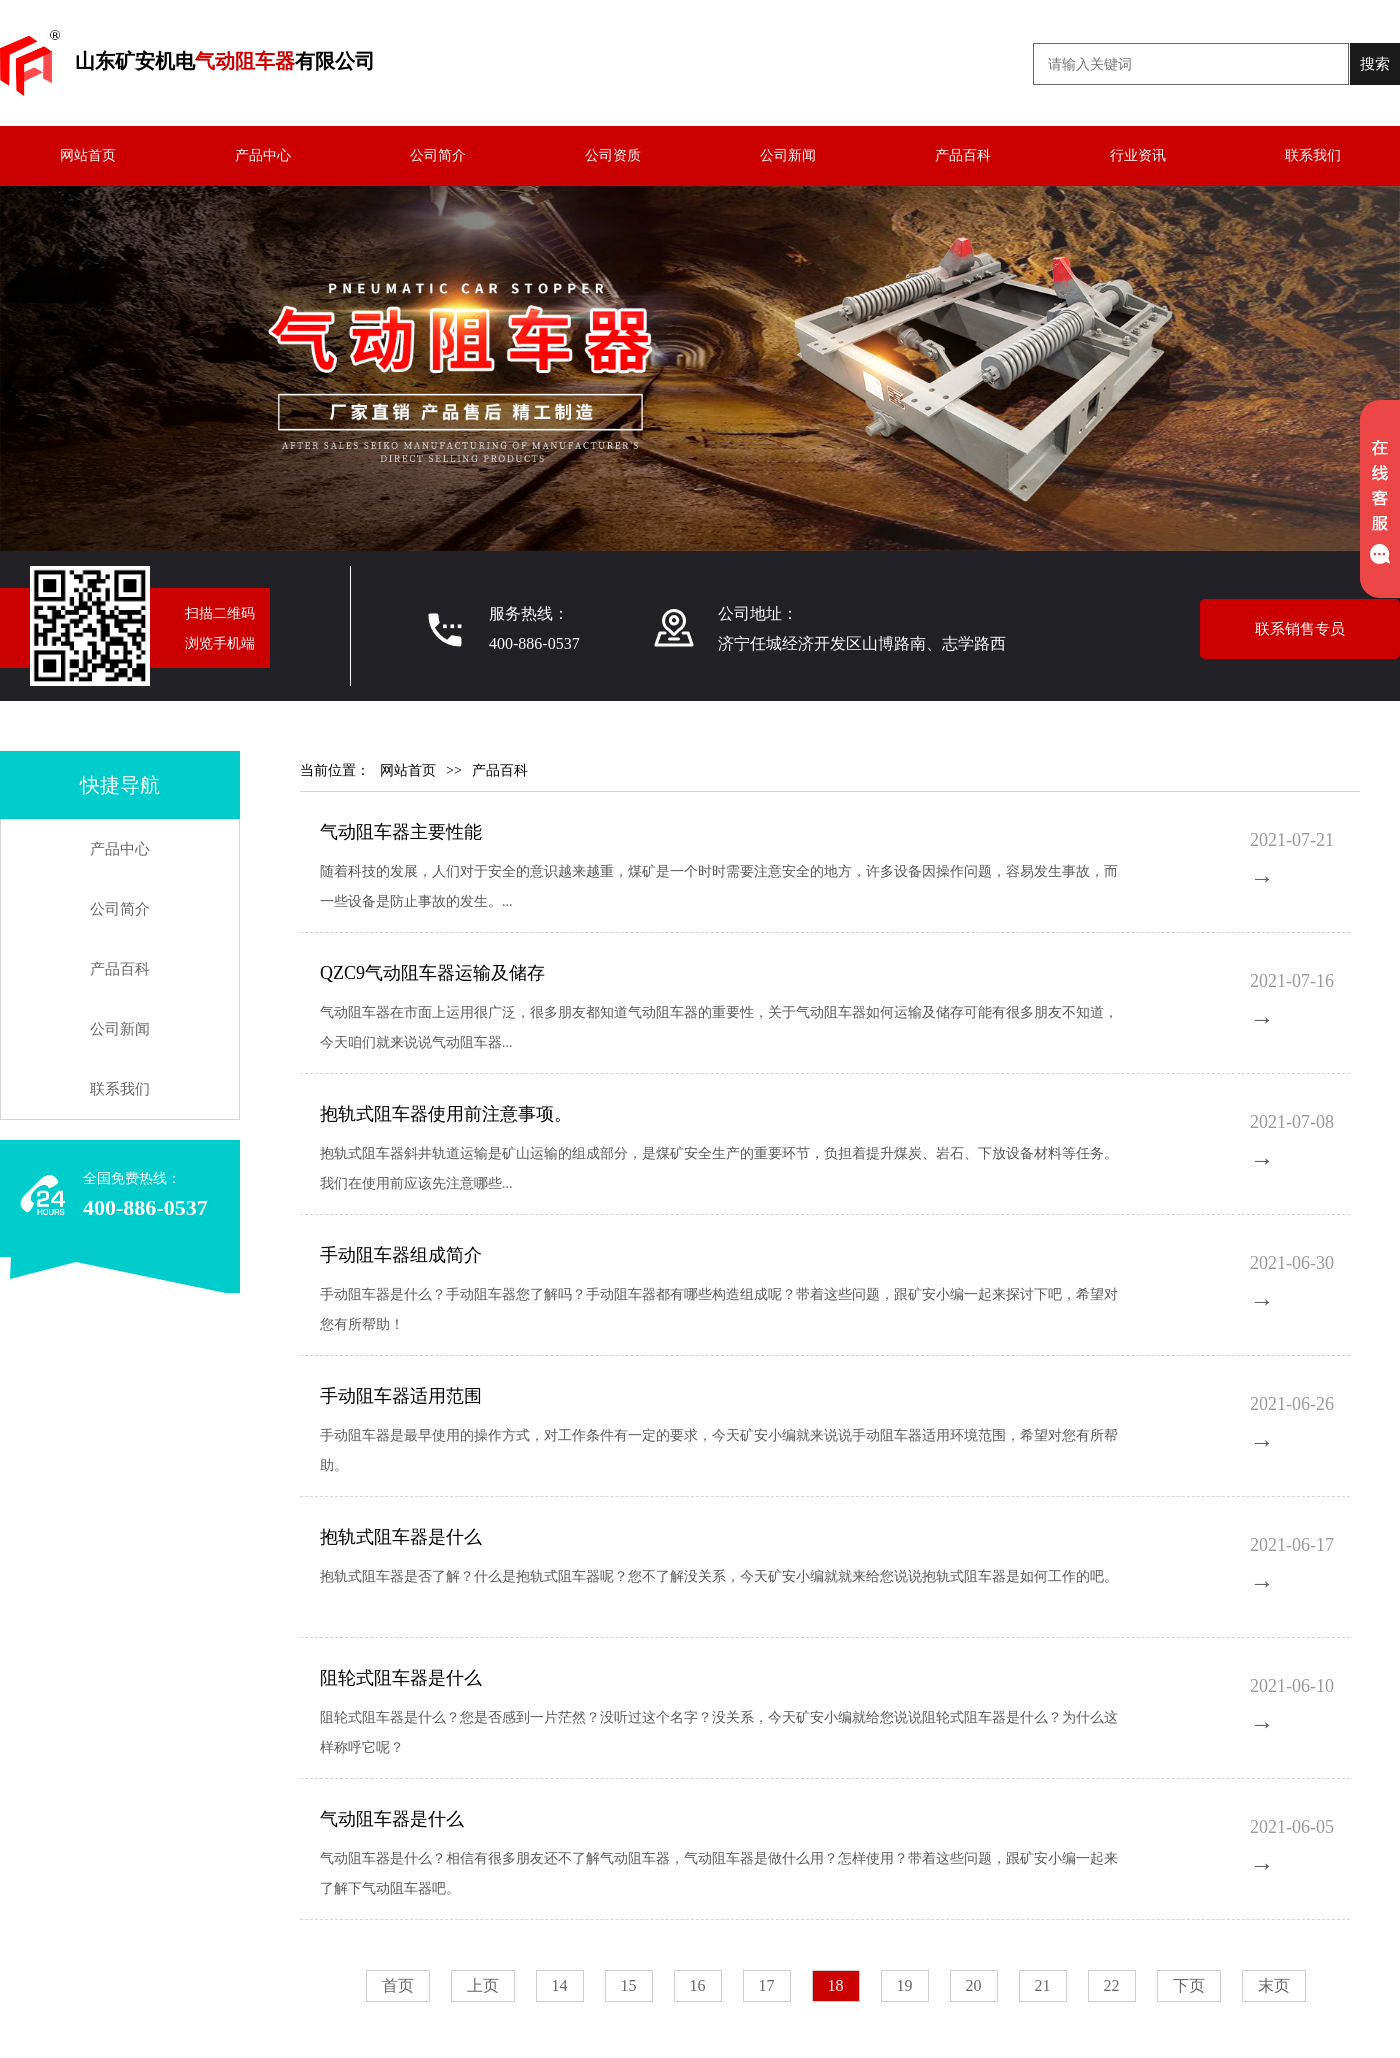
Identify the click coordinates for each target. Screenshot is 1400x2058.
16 (698, 1985)
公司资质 (613, 155)
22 (1112, 1985)
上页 (483, 1985)
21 (1043, 1985)
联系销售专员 (1300, 629)
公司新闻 (788, 155)
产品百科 (963, 155)
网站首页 (88, 155)
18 (836, 1985)
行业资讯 (1138, 155)
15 (629, 1985)
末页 (1274, 1985)
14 (560, 1985)
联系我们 (1313, 155)
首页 (398, 1985)
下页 (1189, 1985)
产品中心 (263, 155)
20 (974, 1985)
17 (767, 1985)
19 (905, 1985)
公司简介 (438, 155)
